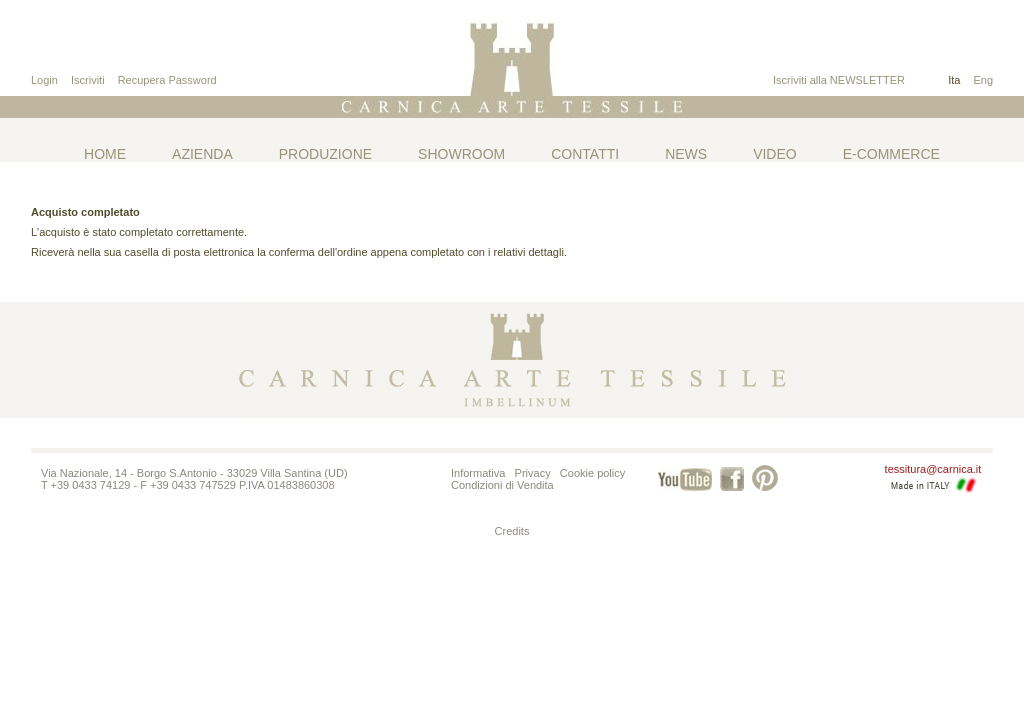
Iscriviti (88, 80)
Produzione (325, 154)
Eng (983, 80)
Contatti (585, 154)
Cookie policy (592, 473)
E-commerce (891, 154)
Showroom (461, 154)
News (686, 154)
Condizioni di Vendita (502, 485)
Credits (512, 531)
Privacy (533, 473)
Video (775, 154)
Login (44, 80)
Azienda (202, 154)
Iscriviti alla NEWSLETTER (839, 80)
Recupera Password (167, 80)
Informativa (478, 473)
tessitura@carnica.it (933, 469)
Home (105, 154)
